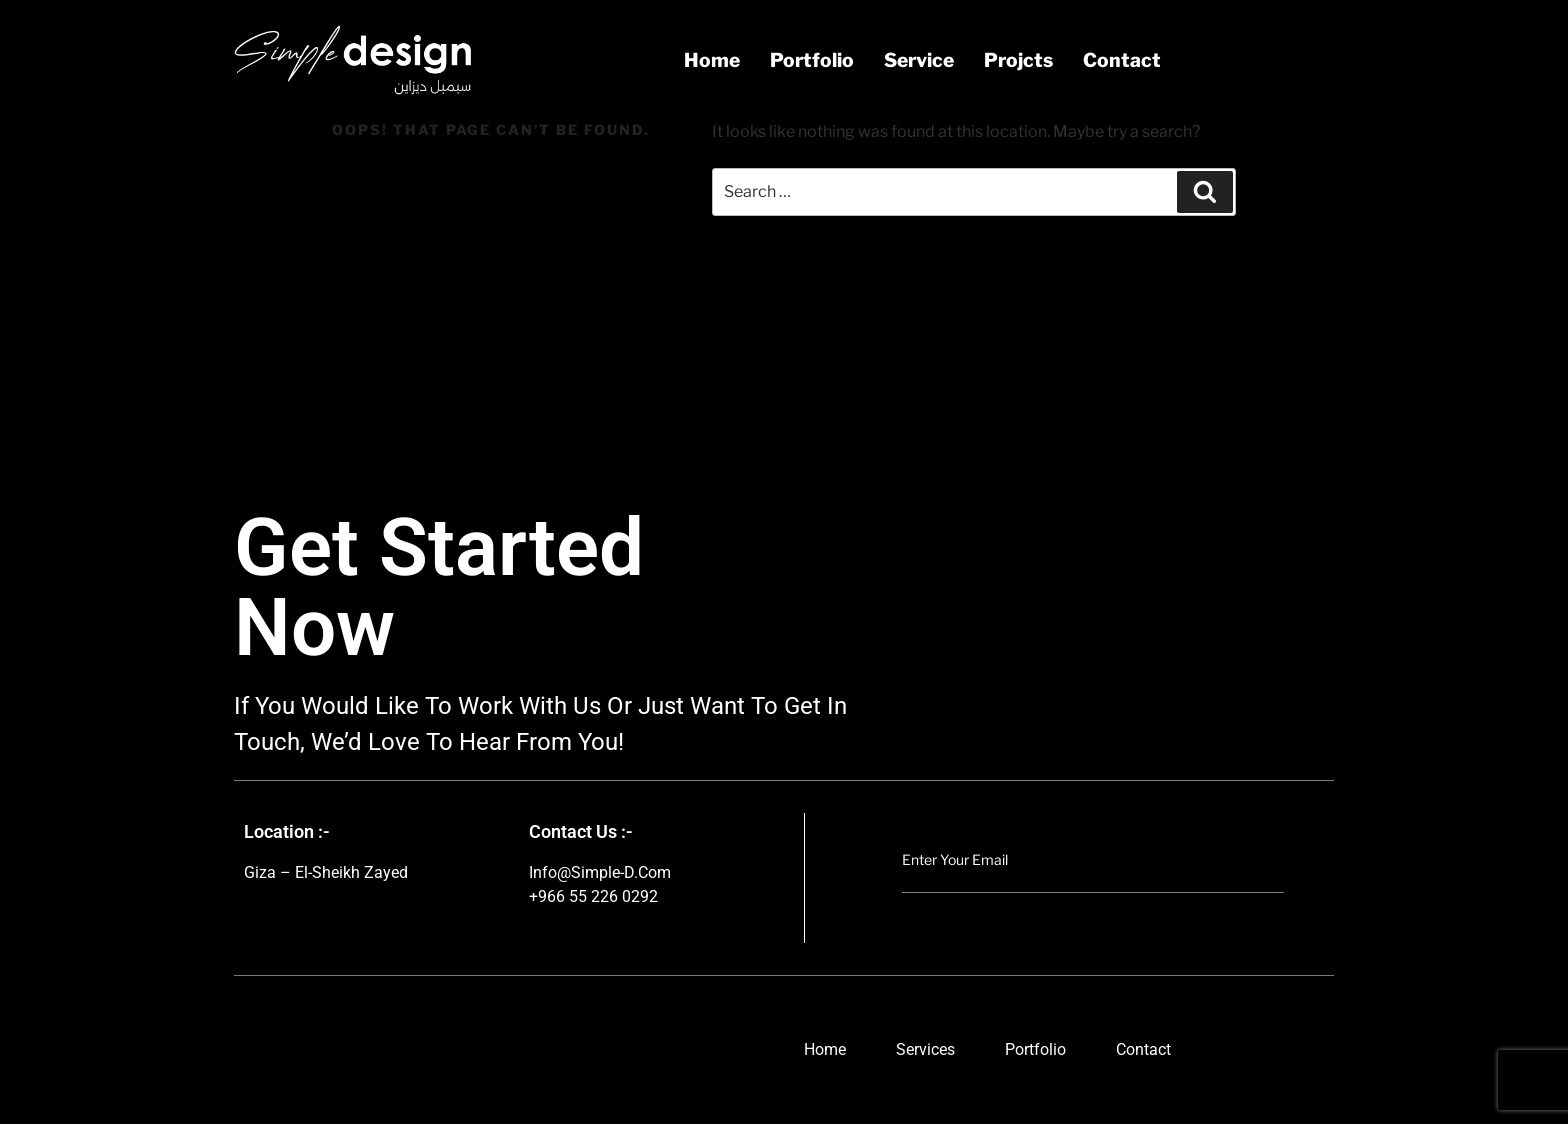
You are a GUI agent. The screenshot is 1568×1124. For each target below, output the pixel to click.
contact (1122, 60)
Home (712, 60)
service (919, 60)
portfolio (812, 60)
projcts (1018, 60)
